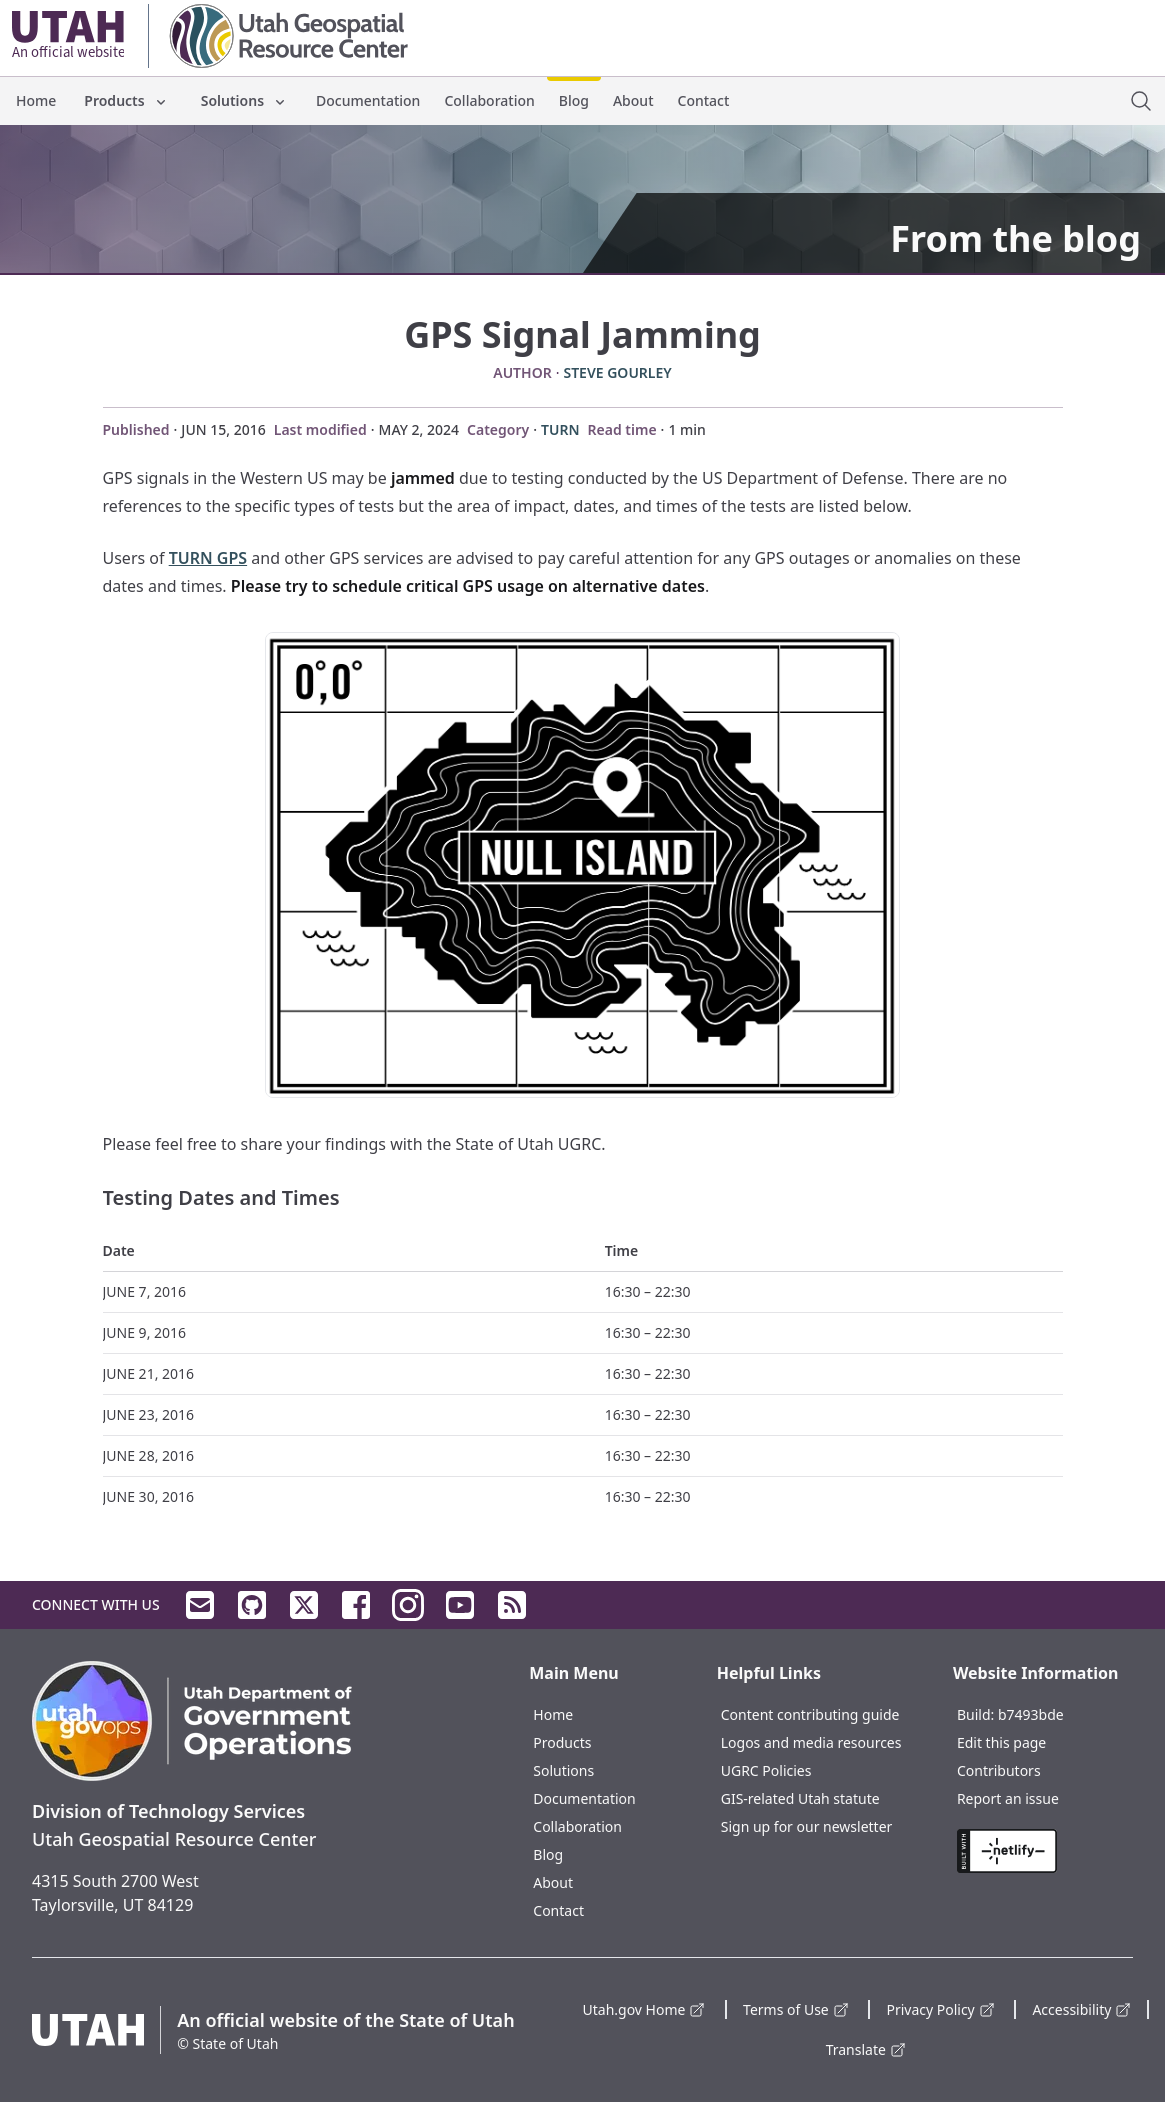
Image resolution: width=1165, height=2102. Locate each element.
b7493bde (1031, 1714)
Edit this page (1001, 1742)
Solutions (244, 100)
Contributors (999, 1770)
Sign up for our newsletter (807, 1826)
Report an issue (1008, 1798)
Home (36, 100)
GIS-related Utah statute (800, 1798)
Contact (704, 100)
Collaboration (489, 100)
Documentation (368, 100)
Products (126, 100)
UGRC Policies (766, 1770)
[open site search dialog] (1141, 101)
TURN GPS (208, 558)
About (633, 100)
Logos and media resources (811, 1742)
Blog (574, 100)
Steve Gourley (617, 372)
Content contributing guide (810, 1714)
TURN (560, 429)
